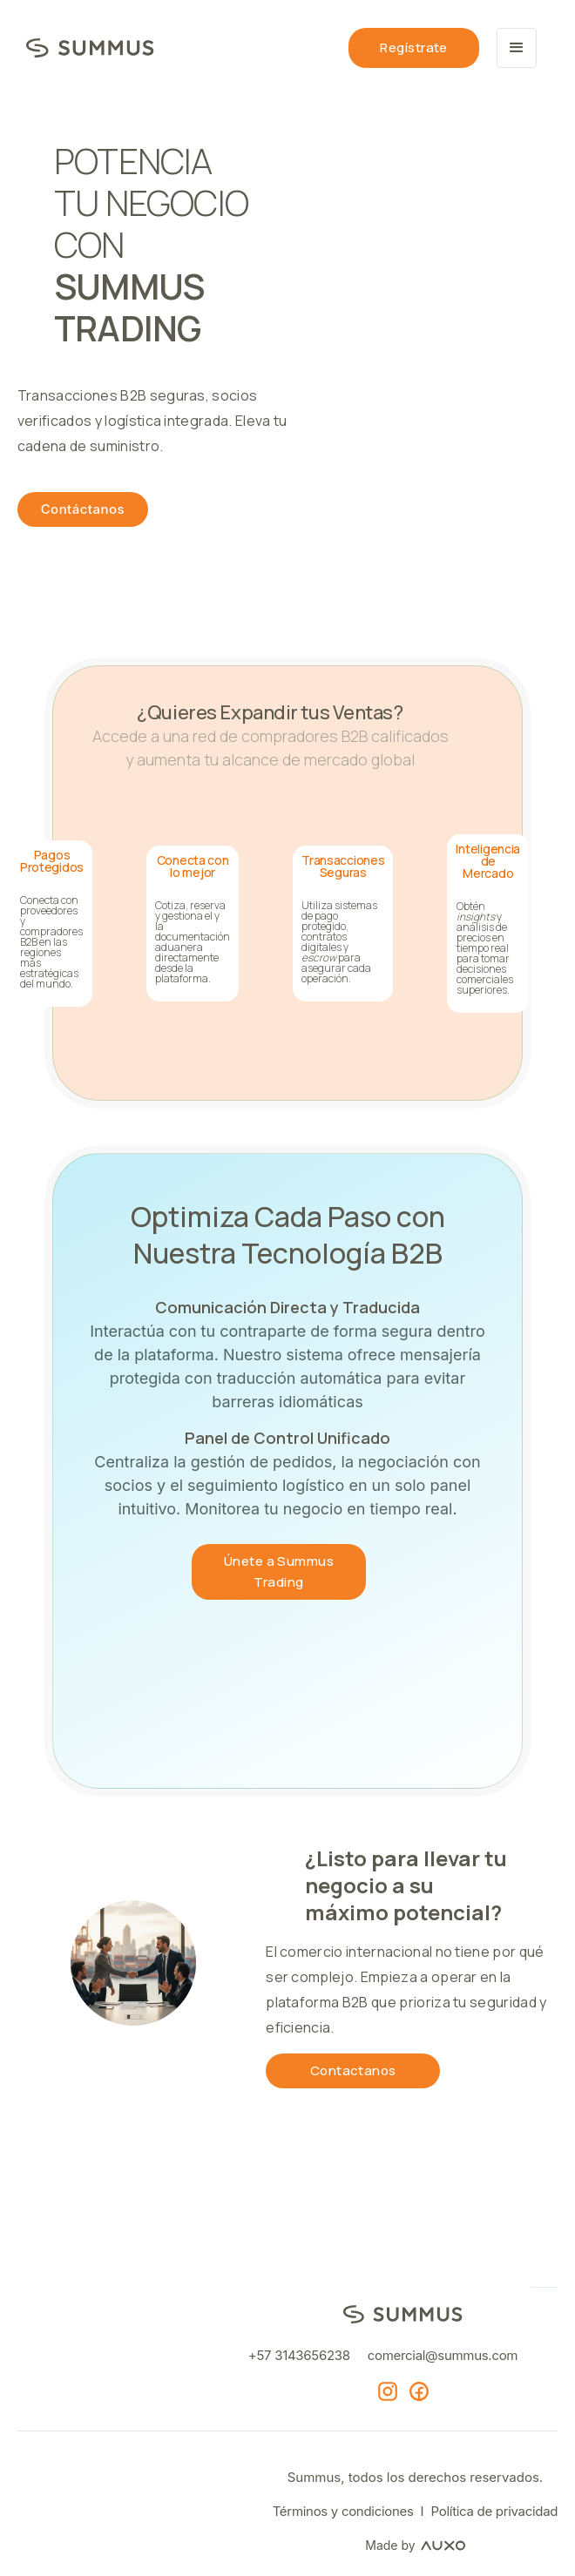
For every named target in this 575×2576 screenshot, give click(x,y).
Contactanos (353, 2070)
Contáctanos (83, 509)
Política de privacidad (494, 2511)
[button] (517, 48)
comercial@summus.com (443, 2355)
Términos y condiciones (343, 2511)
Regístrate (414, 47)
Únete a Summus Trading (279, 1571)
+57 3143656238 (299, 2355)
